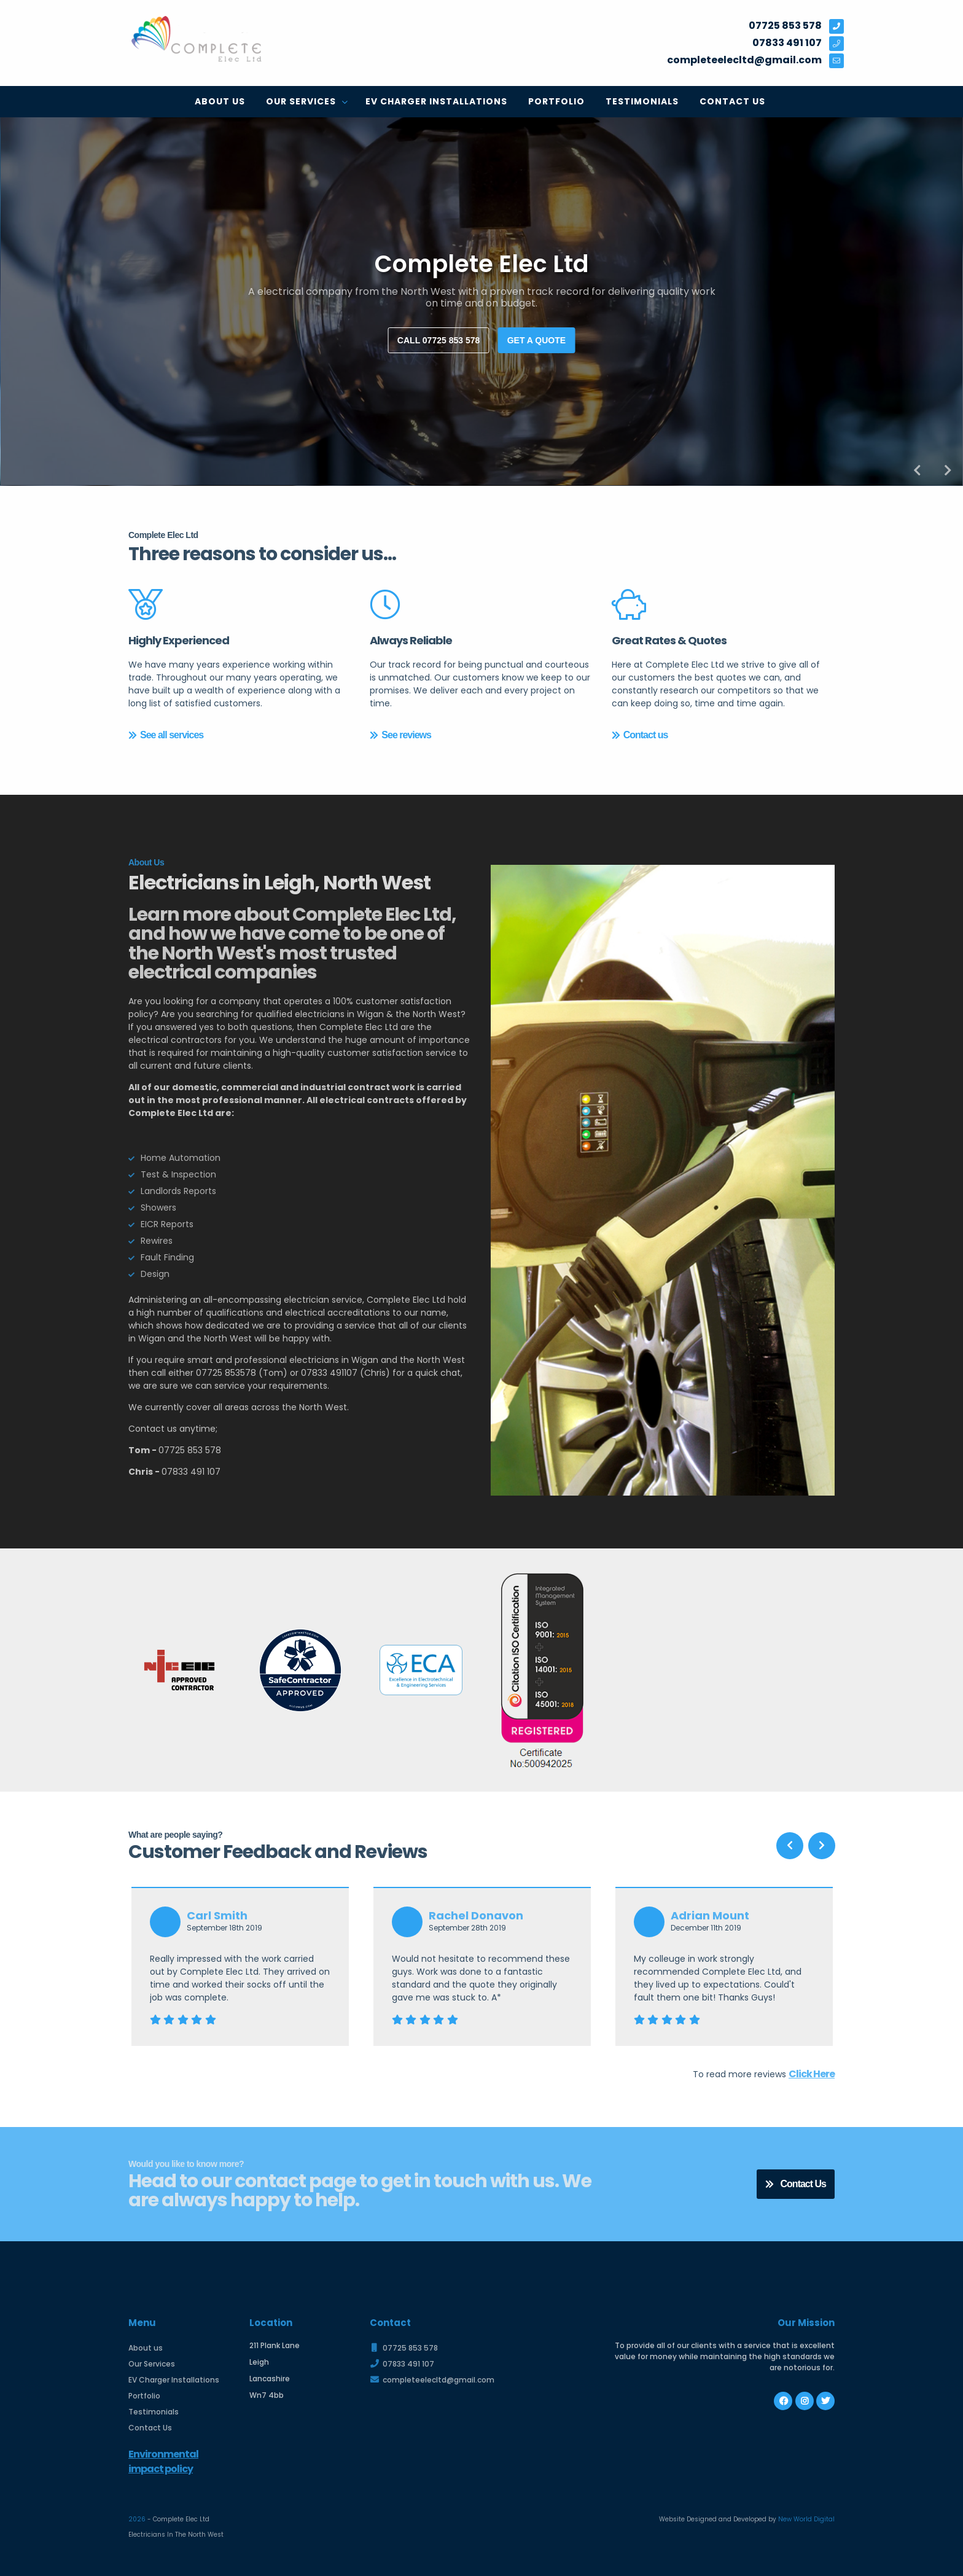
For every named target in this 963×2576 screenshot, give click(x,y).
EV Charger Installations (436, 101)
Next (947, 470)
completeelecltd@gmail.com (432, 2380)
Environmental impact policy (163, 2461)
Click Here (812, 2074)
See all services (165, 735)
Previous (917, 470)
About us (220, 101)
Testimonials (642, 101)
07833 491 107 (402, 2364)
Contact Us (732, 101)
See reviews (400, 735)
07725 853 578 (404, 2348)
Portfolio (556, 101)
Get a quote (536, 340)
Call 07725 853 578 (438, 340)
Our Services (302, 101)
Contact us (640, 735)
